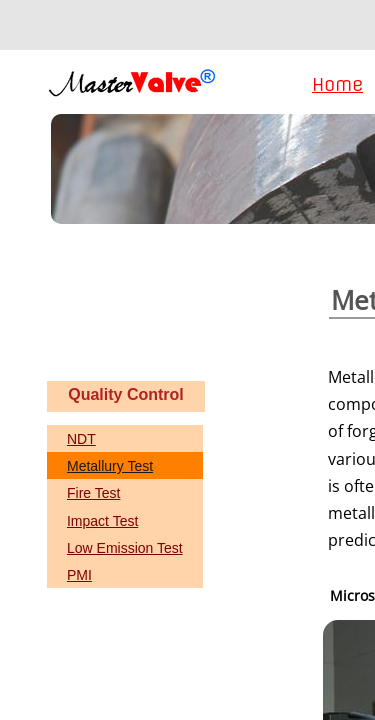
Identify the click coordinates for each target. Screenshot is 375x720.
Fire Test (93, 493)
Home (337, 84)
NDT (81, 439)
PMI (79, 575)
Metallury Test (110, 466)
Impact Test (102, 521)
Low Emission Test (125, 548)
